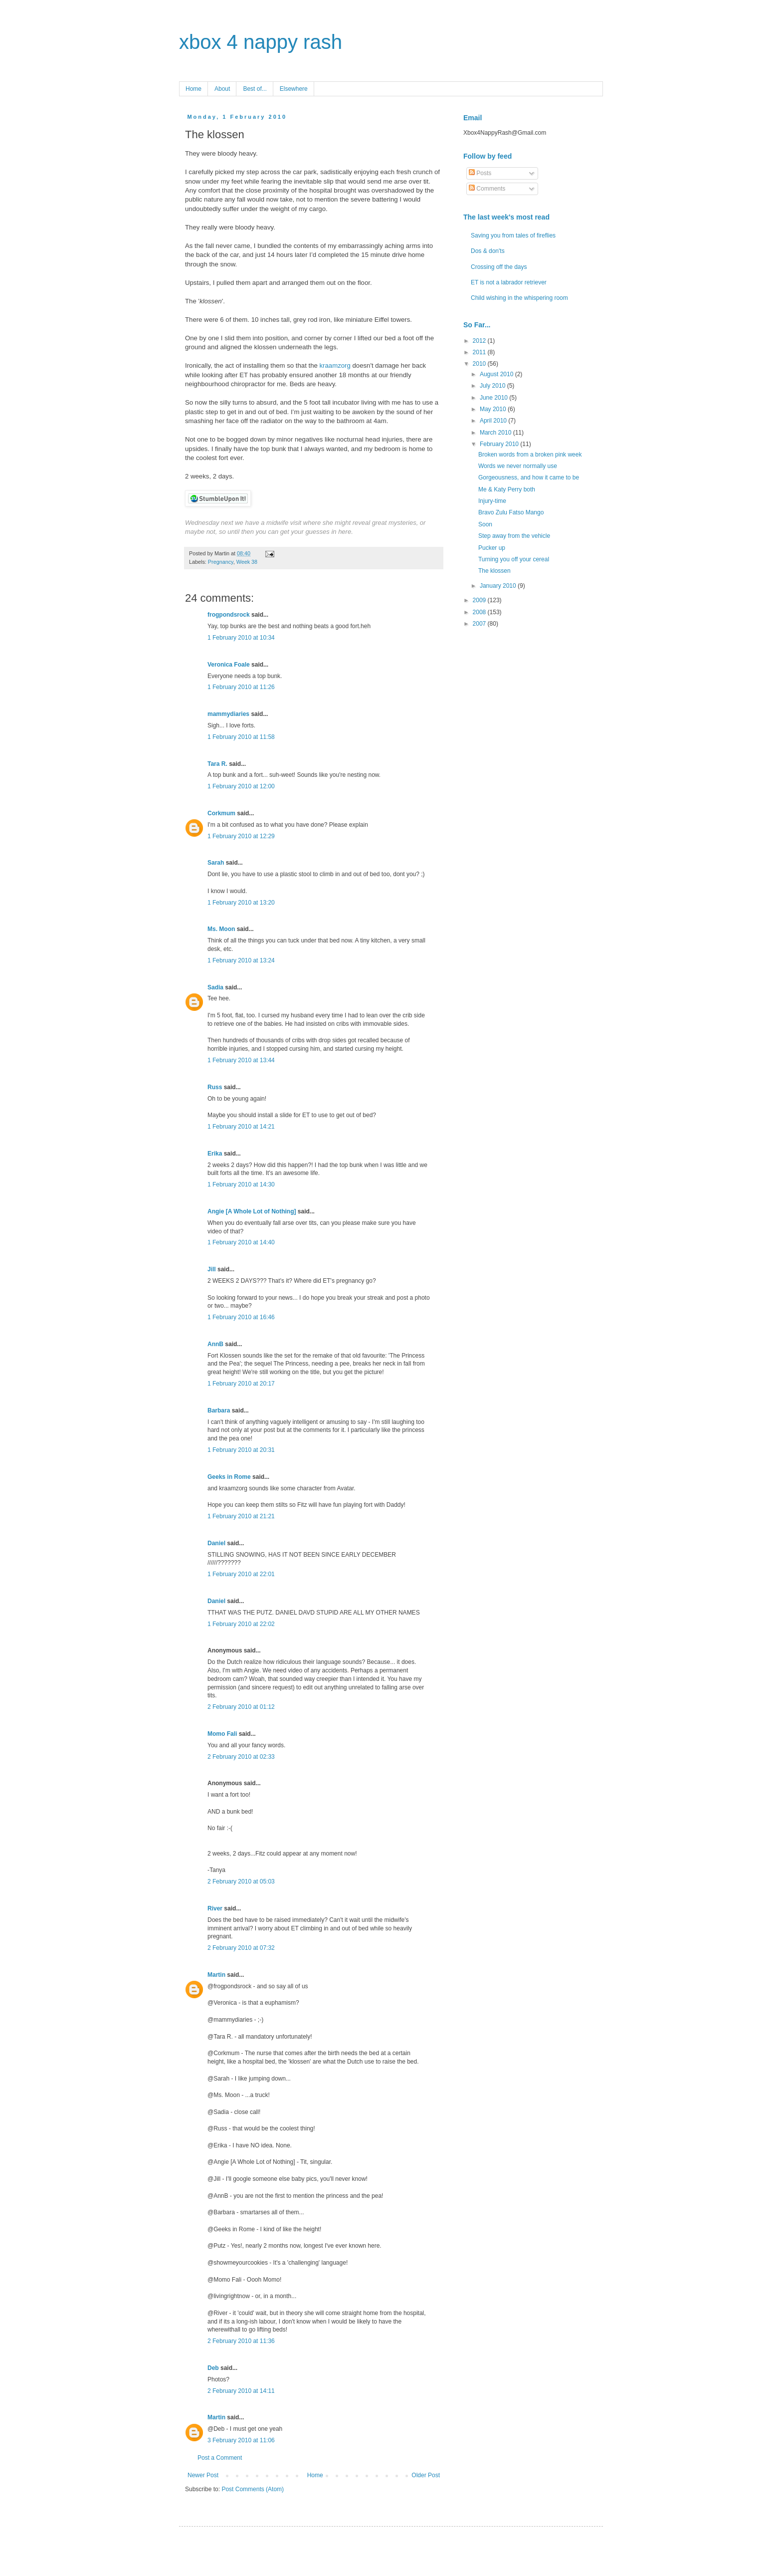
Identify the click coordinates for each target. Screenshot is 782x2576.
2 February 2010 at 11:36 (241, 2341)
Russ (214, 1087)
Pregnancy (220, 562)
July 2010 (493, 385)
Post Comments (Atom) (252, 2489)
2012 (480, 340)
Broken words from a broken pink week (530, 454)
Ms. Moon (221, 929)
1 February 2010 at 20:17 (241, 1383)
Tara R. (217, 763)
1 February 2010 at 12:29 (241, 836)
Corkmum (221, 813)
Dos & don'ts (488, 250)
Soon (485, 524)
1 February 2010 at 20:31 (241, 1449)
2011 (480, 352)
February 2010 (500, 444)
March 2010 (496, 432)
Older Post (425, 2475)
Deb (213, 2367)
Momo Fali (222, 1733)
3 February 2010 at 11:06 (241, 2440)
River (214, 1908)
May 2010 (494, 409)
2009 (480, 600)
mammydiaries (228, 713)
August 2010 (497, 374)
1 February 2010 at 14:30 (241, 1184)
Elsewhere (294, 88)
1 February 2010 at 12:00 (241, 786)
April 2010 (494, 420)
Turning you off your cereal (513, 559)
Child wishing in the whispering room (519, 297)
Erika (214, 1153)
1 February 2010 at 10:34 (241, 637)
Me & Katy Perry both (506, 489)
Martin (216, 1974)
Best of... (254, 88)
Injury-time (492, 500)
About (222, 88)
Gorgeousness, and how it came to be (528, 477)
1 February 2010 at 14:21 (241, 1126)
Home (193, 88)
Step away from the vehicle (514, 535)
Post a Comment (219, 2457)
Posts (480, 173)
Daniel (216, 1543)
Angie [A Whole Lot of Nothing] (251, 1211)
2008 (480, 612)
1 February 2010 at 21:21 (241, 1516)
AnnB (215, 1344)
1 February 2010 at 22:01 (241, 1574)
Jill (211, 1269)
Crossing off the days (499, 266)
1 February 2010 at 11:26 (241, 687)
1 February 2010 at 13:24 (241, 960)
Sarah (215, 862)
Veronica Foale (228, 664)
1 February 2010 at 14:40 (241, 1242)
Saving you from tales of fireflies (513, 235)
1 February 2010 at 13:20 (241, 902)
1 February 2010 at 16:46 (241, 1317)
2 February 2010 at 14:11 (241, 2390)
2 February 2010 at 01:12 (241, 1706)
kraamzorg (336, 365)
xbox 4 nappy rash (260, 42)
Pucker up (491, 547)
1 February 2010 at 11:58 (241, 736)
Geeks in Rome (229, 1476)
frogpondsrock (228, 614)
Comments (487, 188)
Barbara (218, 1410)
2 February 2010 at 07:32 (241, 1947)
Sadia (215, 987)
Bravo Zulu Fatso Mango (511, 512)
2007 (480, 623)
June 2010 (494, 397)
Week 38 (246, 562)
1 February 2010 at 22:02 (241, 1624)
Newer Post (203, 2475)
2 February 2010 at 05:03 (241, 1881)
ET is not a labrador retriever (509, 282)
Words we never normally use (517, 466)
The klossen (494, 570)
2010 (480, 363)
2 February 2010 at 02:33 (241, 1756)
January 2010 (499, 585)
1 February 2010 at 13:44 (241, 1060)
